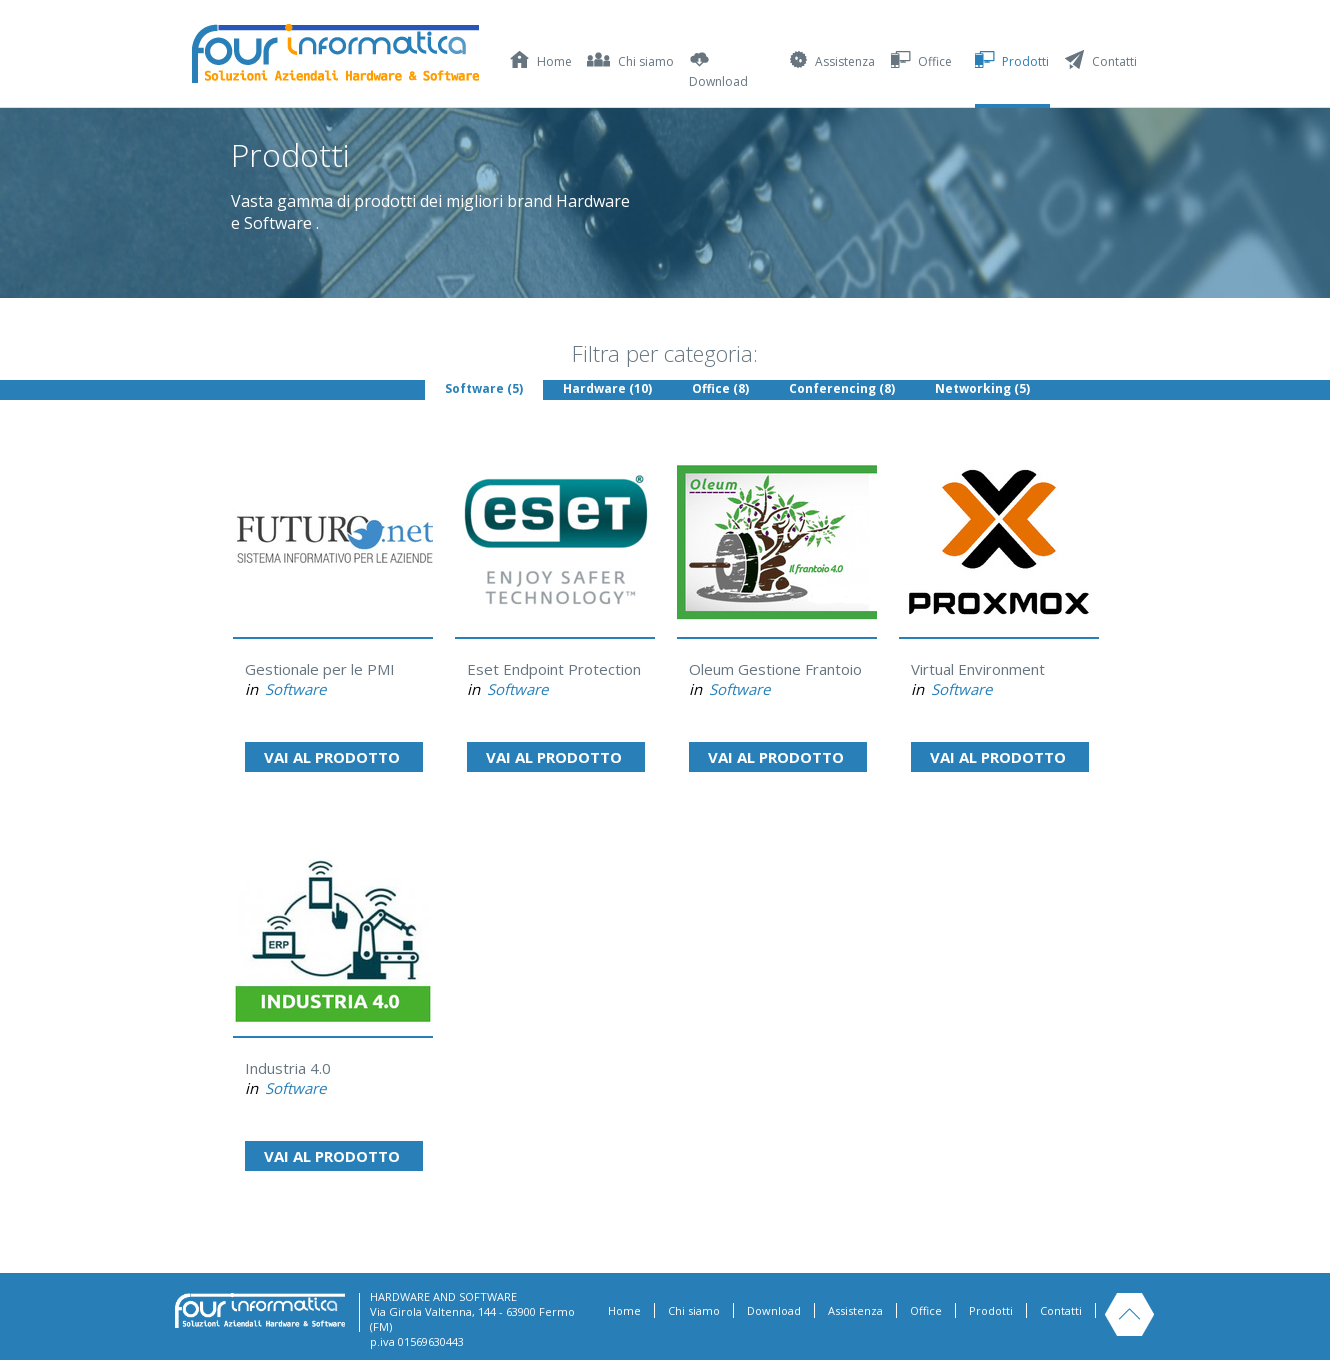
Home (624, 1310)
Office (926, 1310)
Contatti (1061, 1310)
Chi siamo (694, 1310)
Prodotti (991, 1310)
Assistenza (855, 1310)
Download (774, 1310)
